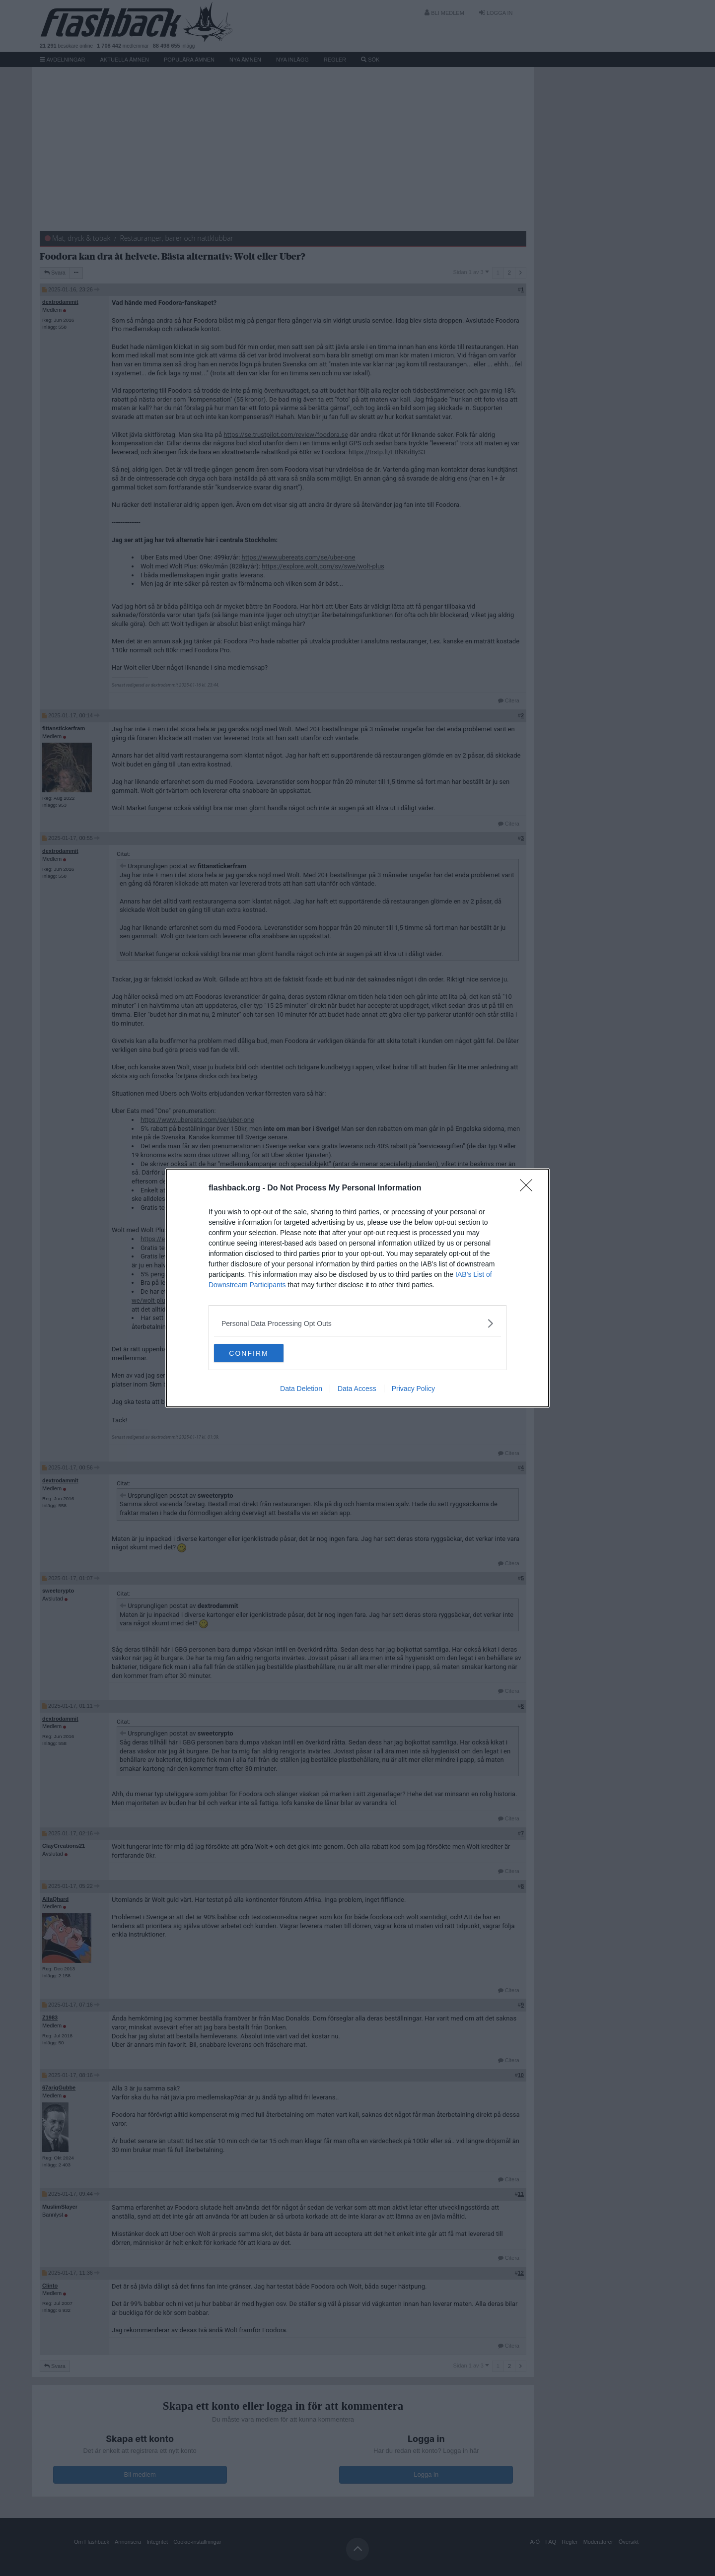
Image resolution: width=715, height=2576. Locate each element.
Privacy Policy (413, 1389)
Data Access (357, 1389)
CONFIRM (261, 1353)
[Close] (529, 1188)
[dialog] (357, 1288)
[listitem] (357, 1323)
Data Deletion (301, 1389)
